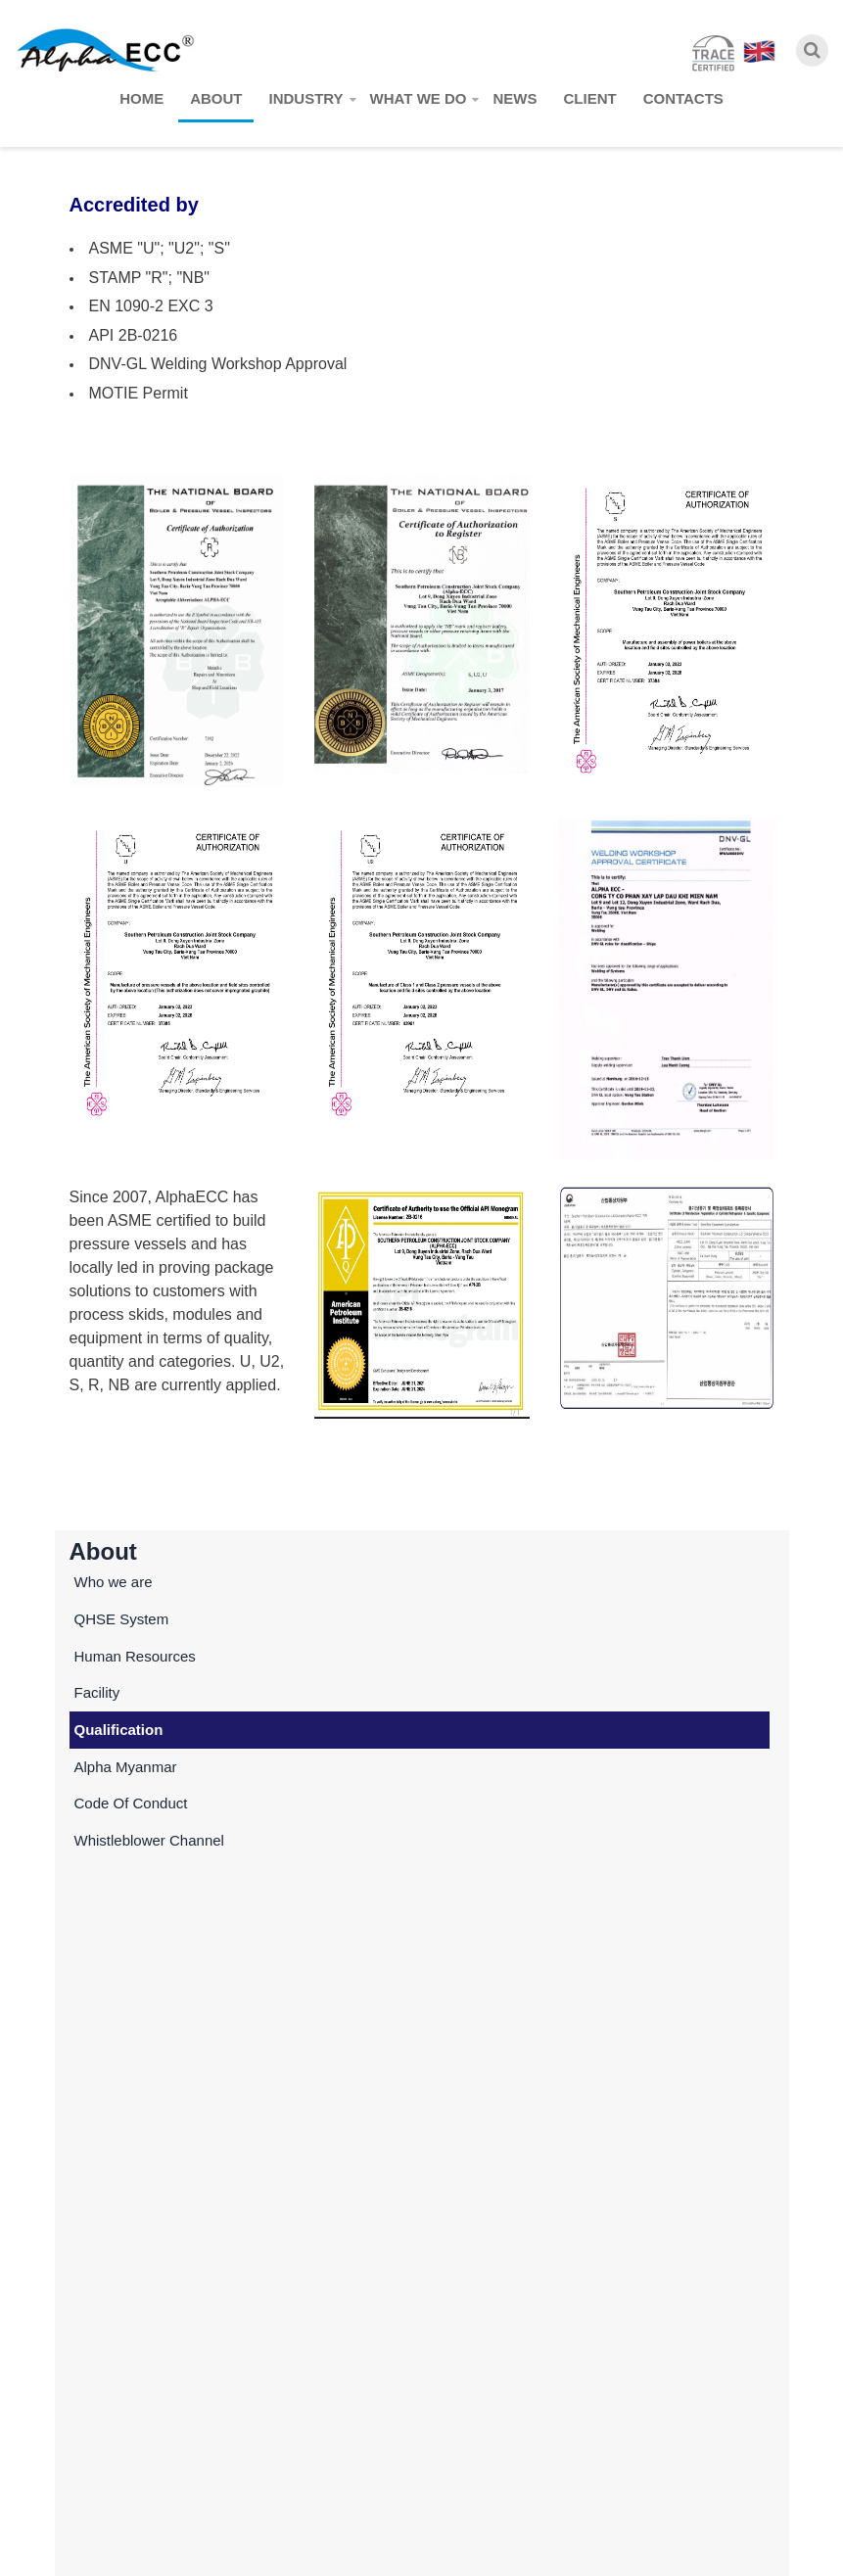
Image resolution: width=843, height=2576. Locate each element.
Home (141, 98)
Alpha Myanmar (125, 1766)
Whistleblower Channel (149, 1840)
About (216, 98)
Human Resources (135, 1656)
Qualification (119, 1729)
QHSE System (121, 1619)
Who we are (113, 1581)
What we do (418, 98)
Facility (97, 1692)
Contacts (683, 98)
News (514, 98)
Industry (305, 98)
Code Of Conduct (131, 1803)
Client (589, 98)
